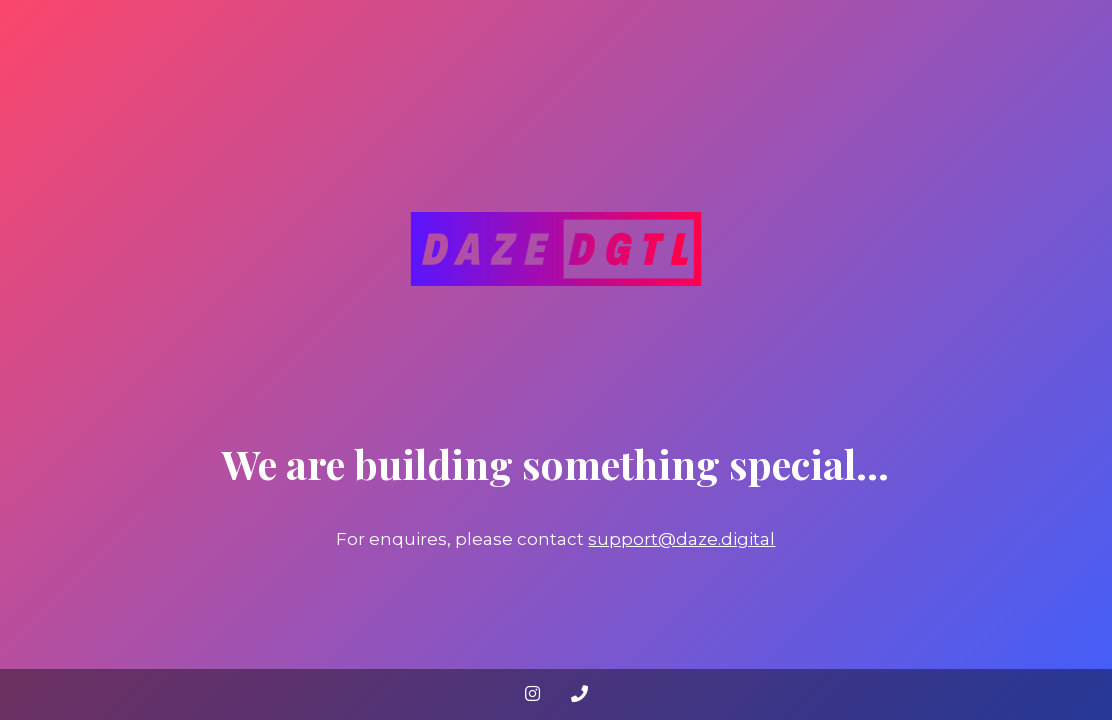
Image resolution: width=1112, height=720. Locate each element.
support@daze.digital (681, 539)
